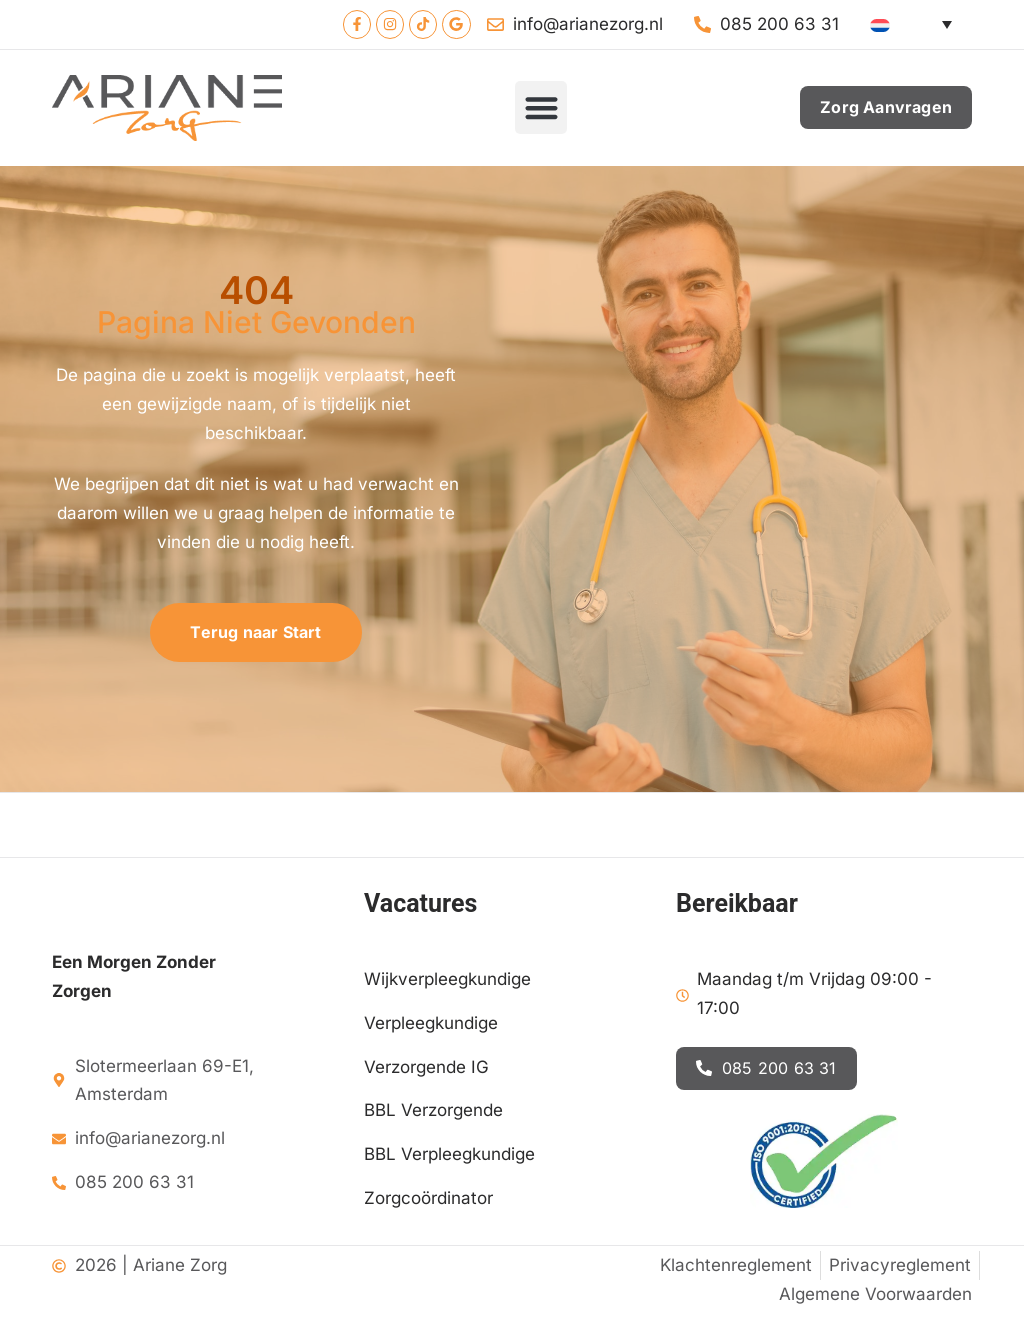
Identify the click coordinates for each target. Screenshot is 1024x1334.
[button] (541, 109)
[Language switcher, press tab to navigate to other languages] (916, 25)
